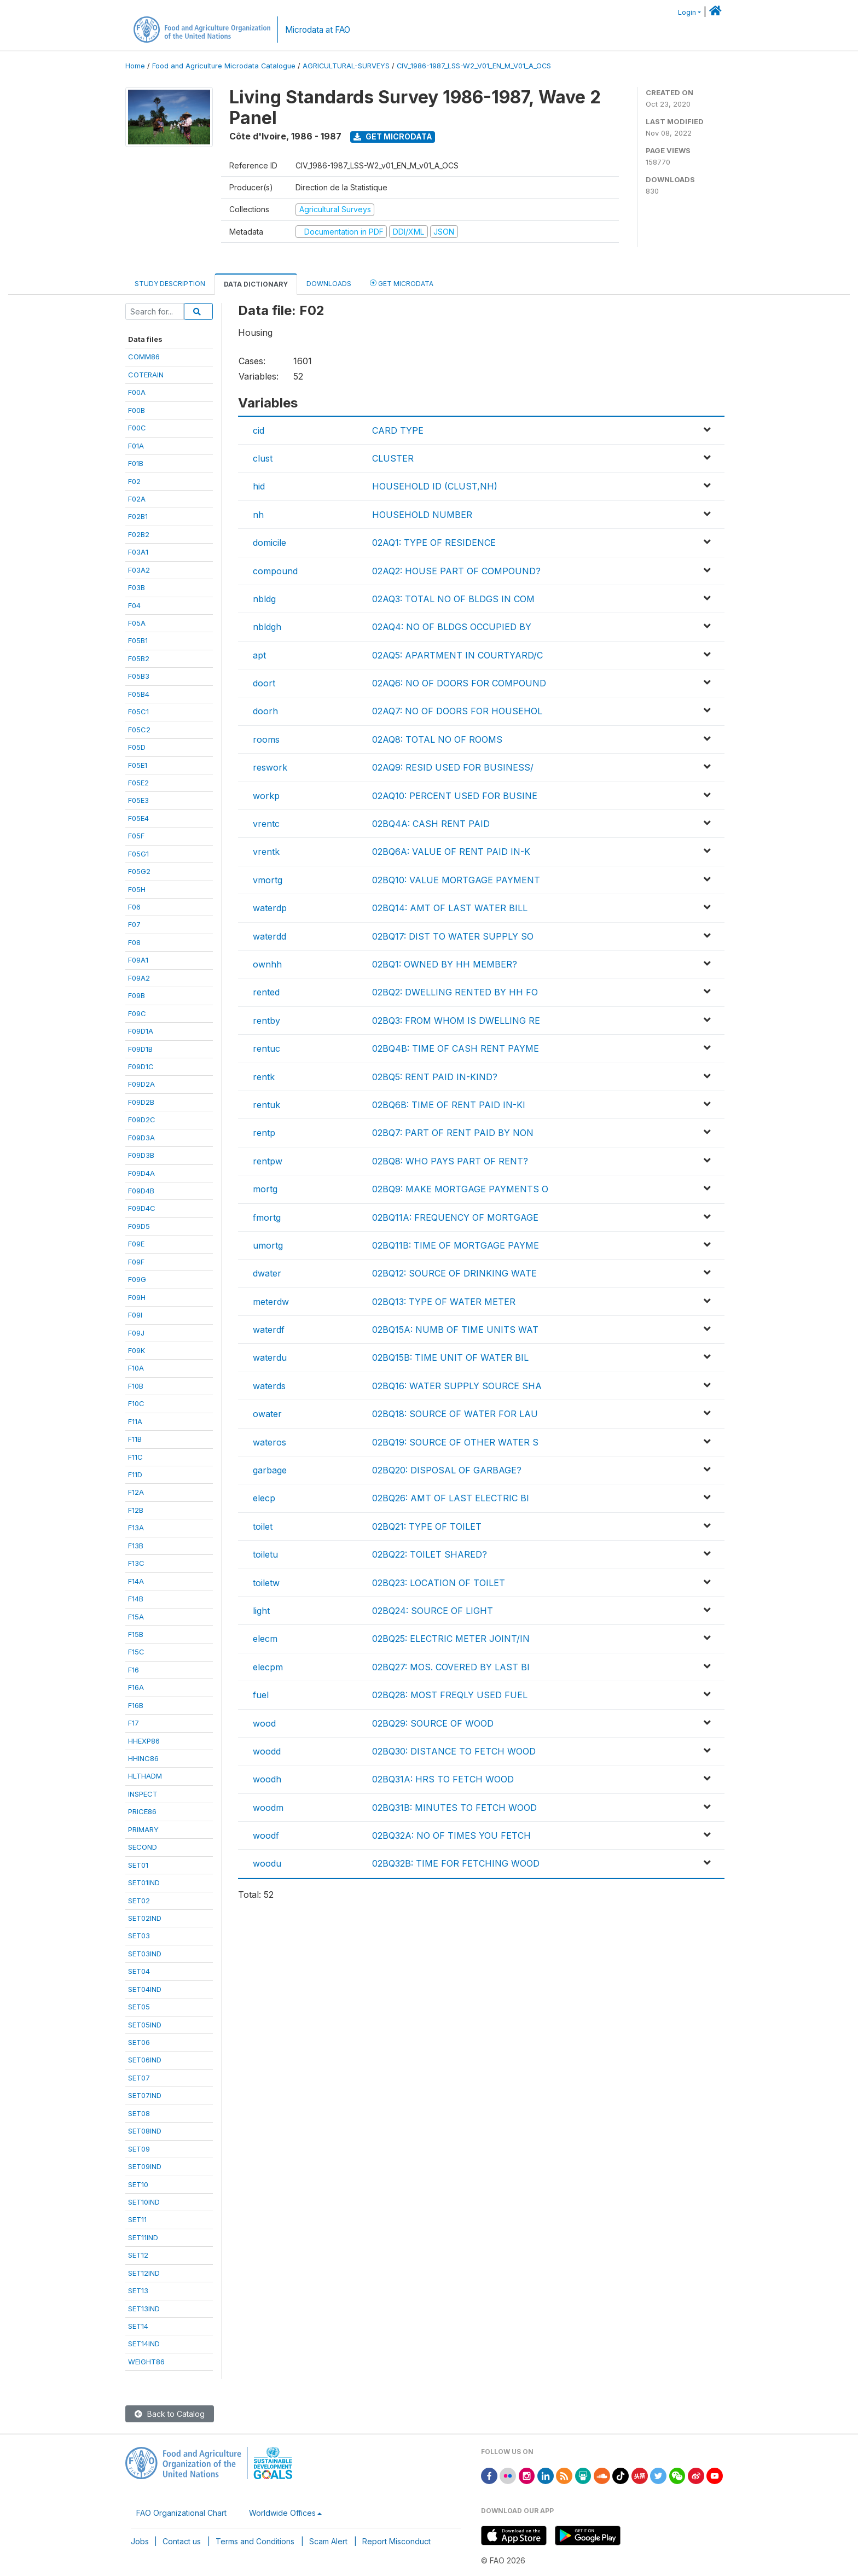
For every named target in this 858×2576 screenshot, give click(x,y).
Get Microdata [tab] (401, 283)
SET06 (139, 2042)
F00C (137, 427)
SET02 (139, 1900)
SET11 (137, 2219)
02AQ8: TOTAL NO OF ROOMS (437, 739)
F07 (134, 924)
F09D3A (141, 1137)
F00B (136, 410)
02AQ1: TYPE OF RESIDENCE (434, 542)
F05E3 (138, 800)
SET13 (138, 2290)
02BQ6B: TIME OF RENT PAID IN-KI (448, 1104)
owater (267, 1413)
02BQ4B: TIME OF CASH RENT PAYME (455, 1048)
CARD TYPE (398, 430)
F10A (136, 1367)
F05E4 (138, 818)
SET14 (138, 2326)
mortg (265, 1189)
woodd (267, 1751)
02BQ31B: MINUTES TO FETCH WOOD (454, 1807)
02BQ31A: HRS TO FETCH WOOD (443, 1779)
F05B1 (138, 640)
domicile (269, 542)
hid (259, 486)
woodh (267, 1779)
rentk (264, 1076)
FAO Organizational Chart (181, 2512)
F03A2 (139, 570)
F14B (135, 1598)
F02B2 (138, 534)
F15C (136, 1651)
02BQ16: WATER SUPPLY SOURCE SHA (457, 1385)
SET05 (139, 2006)
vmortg (267, 880)
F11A (135, 1421)
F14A (136, 1581)
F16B (135, 1705)
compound (275, 571)
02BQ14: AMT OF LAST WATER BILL (449, 907)
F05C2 (139, 729)
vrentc (266, 823)
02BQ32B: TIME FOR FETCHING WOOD (456, 1863)
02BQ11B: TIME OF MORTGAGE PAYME (455, 1245)
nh (258, 514)
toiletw (266, 1582)
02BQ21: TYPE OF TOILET (427, 1526)
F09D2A (141, 1084)
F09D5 (139, 1226)
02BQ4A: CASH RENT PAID (431, 823)
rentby (266, 1020)
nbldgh (267, 626)
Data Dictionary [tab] (256, 284)
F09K (136, 1350)
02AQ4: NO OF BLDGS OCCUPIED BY (451, 626)
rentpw (267, 1161)
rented (266, 992)
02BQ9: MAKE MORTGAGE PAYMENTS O (460, 1189)
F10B (135, 1386)
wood (264, 1723)
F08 (134, 942)
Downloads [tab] (328, 283)
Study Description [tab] (170, 283)
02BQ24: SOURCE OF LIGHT (432, 1610)
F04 (134, 605)
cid (258, 430)
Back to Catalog (170, 2413)
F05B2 (138, 658)
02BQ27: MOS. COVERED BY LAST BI (451, 1667)
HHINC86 (143, 1758)
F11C (135, 1457)
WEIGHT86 (146, 2361)
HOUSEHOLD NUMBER (422, 514)
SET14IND (144, 2343)
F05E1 (137, 765)
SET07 (139, 2077)
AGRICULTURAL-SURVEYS (346, 66)
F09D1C (141, 1066)
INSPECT (143, 1794)
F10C (136, 1403)
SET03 (139, 1935)
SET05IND (144, 2024)
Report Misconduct (396, 2541)
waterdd (269, 936)
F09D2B (141, 1102)
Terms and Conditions (255, 2541)
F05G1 (138, 853)
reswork (270, 767)
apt (259, 655)
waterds (269, 1385)
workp (266, 795)
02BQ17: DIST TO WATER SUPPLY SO (453, 936)
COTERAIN (146, 374)
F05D (137, 747)
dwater (267, 1273)
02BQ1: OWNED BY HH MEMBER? (444, 964)
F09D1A (140, 1031)
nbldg (264, 598)
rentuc (266, 1048)
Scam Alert (328, 2541)
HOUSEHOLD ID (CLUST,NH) (434, 486)
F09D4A (141, 1173)
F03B (136, 587)
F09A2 (139, 978)
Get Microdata (392, 136)
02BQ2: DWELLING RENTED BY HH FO (455, 992)
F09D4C (141, 1208)
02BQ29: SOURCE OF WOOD (433, 1723)
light (261, 1610)
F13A (136, 1527)
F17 (133, 1722)
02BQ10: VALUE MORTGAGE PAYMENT (456, 880)
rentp (264, 1132)
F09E (136, 1243)
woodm (268, 1807)
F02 (134, 481)
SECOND (142, 1847)
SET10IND (144, 2202)
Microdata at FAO (317, 30)
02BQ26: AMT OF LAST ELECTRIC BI (450, 1498)
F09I (135, 1314)
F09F (136, 1261)
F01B (135, 463)
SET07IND (144, 2095)
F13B (135, 1545)
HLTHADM (145, 1775)
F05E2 (138, 782)
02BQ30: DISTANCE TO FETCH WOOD (454, 1751)
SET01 (138, 1865)
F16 (133, 1669)
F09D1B (140, 1049)
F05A (137, 623)
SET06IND (144, 2059)
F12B (135, 1510)
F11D (135, 1474)
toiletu (265, 1554)
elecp (264, 1498)
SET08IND (144, 2130)
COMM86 (144, 356)
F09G (137, 1279)
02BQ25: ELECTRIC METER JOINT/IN (451, 1638)
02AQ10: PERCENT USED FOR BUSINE (454, 795)
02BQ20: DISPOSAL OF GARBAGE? (446, 1470)
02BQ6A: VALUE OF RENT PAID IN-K (451, 851)
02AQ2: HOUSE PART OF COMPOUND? (456, 571)
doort (264, 683)
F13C (136, 1563)
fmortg (267, 1217)
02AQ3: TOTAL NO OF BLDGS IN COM (453, 598)
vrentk (266, 851)
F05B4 (138, 694)
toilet (263, 1526)
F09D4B (141, 1190)
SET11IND (143, 2237)
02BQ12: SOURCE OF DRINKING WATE (454, 1273)
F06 (134, 906)
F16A (136, 1687)
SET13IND (144, 2308)
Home (135, 66)
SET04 (139, 1971)
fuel (261, 1694)
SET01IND (144, 1882)
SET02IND (144, 1918)
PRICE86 (142, 1811)
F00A (137, 392)
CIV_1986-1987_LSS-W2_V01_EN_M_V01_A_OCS (474, 66)
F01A (136, 445)
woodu (267, 1863)
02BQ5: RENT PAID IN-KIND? (434, 1076)
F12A (136, 1492)
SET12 (138, 2255)
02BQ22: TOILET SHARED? (429, 1554)
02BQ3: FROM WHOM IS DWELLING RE (456, 1020)
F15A (136, 1616)
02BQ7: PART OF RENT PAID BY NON (453, 1132)
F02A (137, 498)
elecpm (268, 1667)
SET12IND (144, 2273)
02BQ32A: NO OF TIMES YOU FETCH (451, 1835)
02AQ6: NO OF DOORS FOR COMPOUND (459, 683)
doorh (265, 711)
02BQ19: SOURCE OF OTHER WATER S (455, 1442)
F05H (137, 889)
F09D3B (141, 1155)
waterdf (269, 1329)
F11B (135, 1439)
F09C (137, 1013)
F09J (136, 1332)
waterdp (270, 907)
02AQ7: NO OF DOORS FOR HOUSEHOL (457, 711)
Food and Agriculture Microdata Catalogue (223, 66)
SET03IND (144, 1953)
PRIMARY (143, 1829)
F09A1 (138, 959)
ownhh (267, 964)
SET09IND (144, 2166)
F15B (135, 1634)
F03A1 (138, 551)
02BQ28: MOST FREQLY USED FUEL (449, 1694)
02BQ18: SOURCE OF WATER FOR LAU (455, 1413)
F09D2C (141, 1119)
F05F (136, 835)
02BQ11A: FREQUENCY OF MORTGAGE (455, 1217)
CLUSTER (393, 458)
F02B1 (138, 516)
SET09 (139, 2148)
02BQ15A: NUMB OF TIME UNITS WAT (455, 1329)
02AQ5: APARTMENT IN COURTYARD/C (457, 655)
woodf (266, 1835)
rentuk (266, 1104)
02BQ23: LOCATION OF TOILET (438, 1582)
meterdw (271, 1301)
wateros (269, 1442)
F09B (136, 995)
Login (687, 12)
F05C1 (138, 711)
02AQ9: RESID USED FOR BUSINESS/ (453, 767)
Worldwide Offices (282, 2512)
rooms (266, 739)
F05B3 (138, 676)
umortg (268, 1245)
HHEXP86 (144, 1740)
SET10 (138, 2184)
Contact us (182, 2541)
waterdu (270, 1357)
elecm (265, 1638)
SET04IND (144, 1989)
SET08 (139, 2113)
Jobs (140, 2541)
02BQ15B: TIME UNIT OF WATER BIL (450, 1357)
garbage (270, 1470)
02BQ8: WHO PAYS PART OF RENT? (450, 1161)
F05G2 (139, 871)
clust (263, 458)
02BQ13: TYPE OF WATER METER (443, 1301)
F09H (137, 1297)
